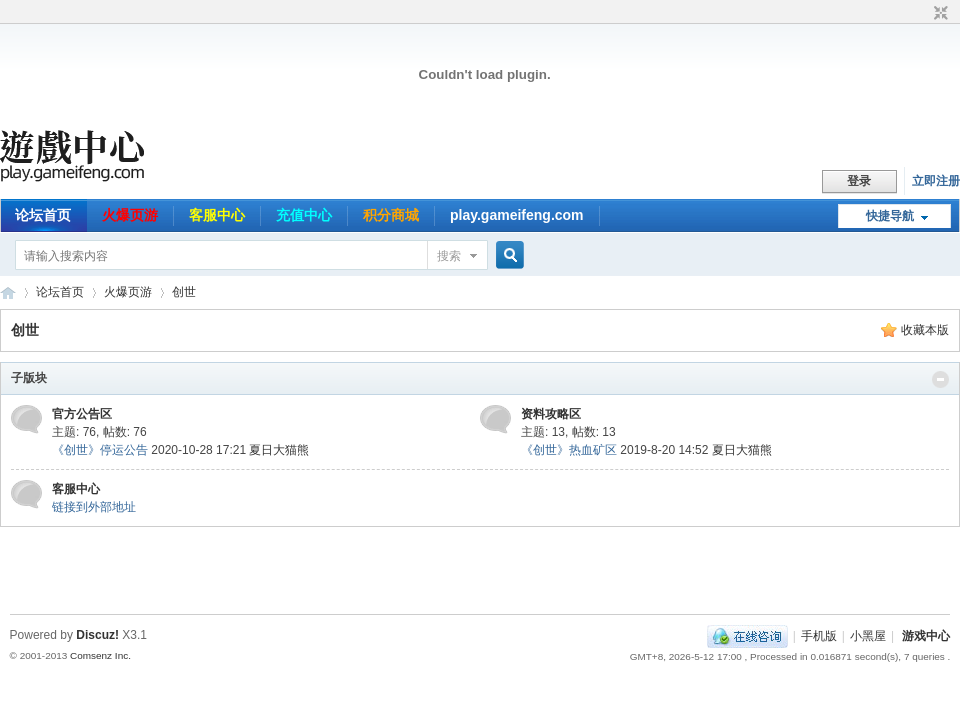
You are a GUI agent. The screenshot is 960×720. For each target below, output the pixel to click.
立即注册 (936, 181)
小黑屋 (868, 636)
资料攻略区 (551, 414)
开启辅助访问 (922, 14)
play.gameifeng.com (517, 215)
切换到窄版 (938, 14)
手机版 (819, 636)
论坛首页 (43, 215)
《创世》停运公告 (100, 450)
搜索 (449, 256)
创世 (184, 292)
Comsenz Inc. (100, 655)
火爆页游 (130, 215)
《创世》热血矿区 (569, 450)
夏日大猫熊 (279, 450)
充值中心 (304, 215)
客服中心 (217, 215)
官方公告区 (82, 414)
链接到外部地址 (94, 507)
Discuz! (97, 635)
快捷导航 (890, 216)
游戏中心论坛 (8, 292)
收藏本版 (925, 330)
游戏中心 (926, 636)
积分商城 (391, 215)
